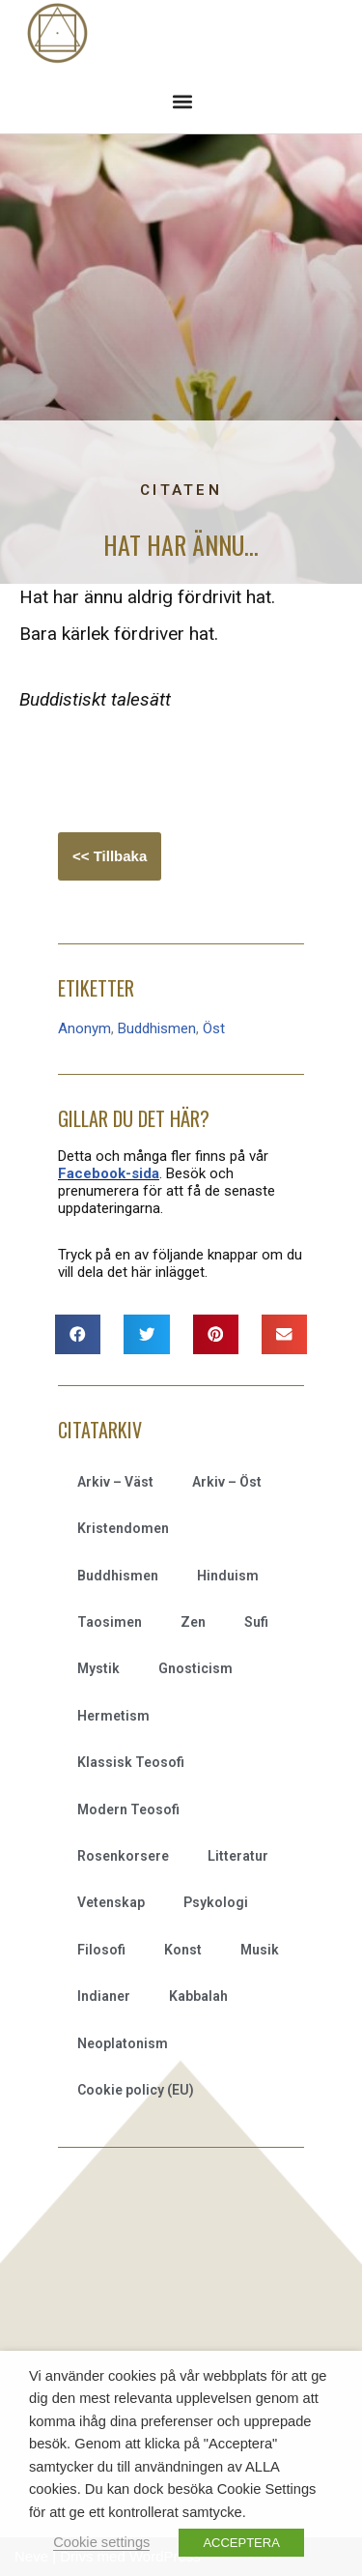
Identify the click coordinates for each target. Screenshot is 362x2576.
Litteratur (238, 1856)
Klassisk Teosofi (130, 1762)
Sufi (256, 1622)
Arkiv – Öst (227, 1482)
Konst (183, 1949)
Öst (214, 1028)
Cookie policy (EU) (135, 2090)
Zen (193, 1622)
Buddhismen (157, 1028)
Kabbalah (198, 1996)
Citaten (181, 490)
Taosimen (109, 1622)
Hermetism (113, 1715)
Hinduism (228, 1575)
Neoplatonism (122, 2043)
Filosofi (101, 1949)
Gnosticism (195, 1668)
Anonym (84, 1028)
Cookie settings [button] (101, 2542)
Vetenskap (111, 1902)
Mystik (98, 1668)
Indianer (103, 1996)
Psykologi (215, 1902)
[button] (182, 101)
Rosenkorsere (123, 1856)
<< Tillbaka (109, 856)
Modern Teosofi (128, 1809)
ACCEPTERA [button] (241, 2542)
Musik (259, 1949)
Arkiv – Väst (115, 1482)
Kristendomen (123, 1528)
